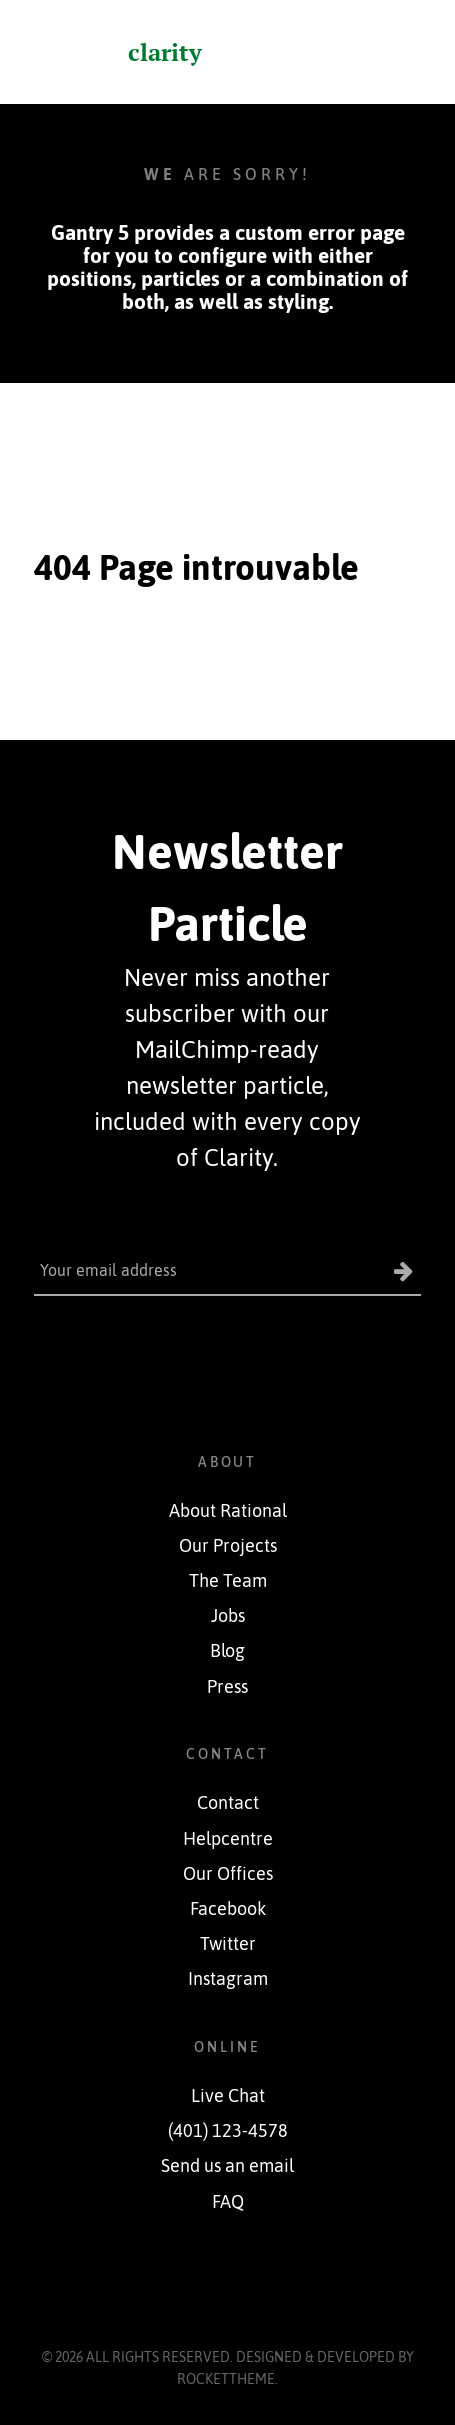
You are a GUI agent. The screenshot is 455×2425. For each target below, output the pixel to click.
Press (227, 1687)
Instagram (228, 1979)
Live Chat (228, 2096)
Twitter (228, 1944)
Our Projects (228, 1546)
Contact (228, 1803)
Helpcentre (228, 1839)
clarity (165, 52)
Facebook (228, 1909)
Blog (227, 1651)
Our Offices (228, 1874)
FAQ (228, 2202)
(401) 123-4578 (228, 2131)
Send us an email (227, 2166)
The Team (228, 1581)
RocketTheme (226, 2379)
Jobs (228, 1616)
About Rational (228, 1511)
